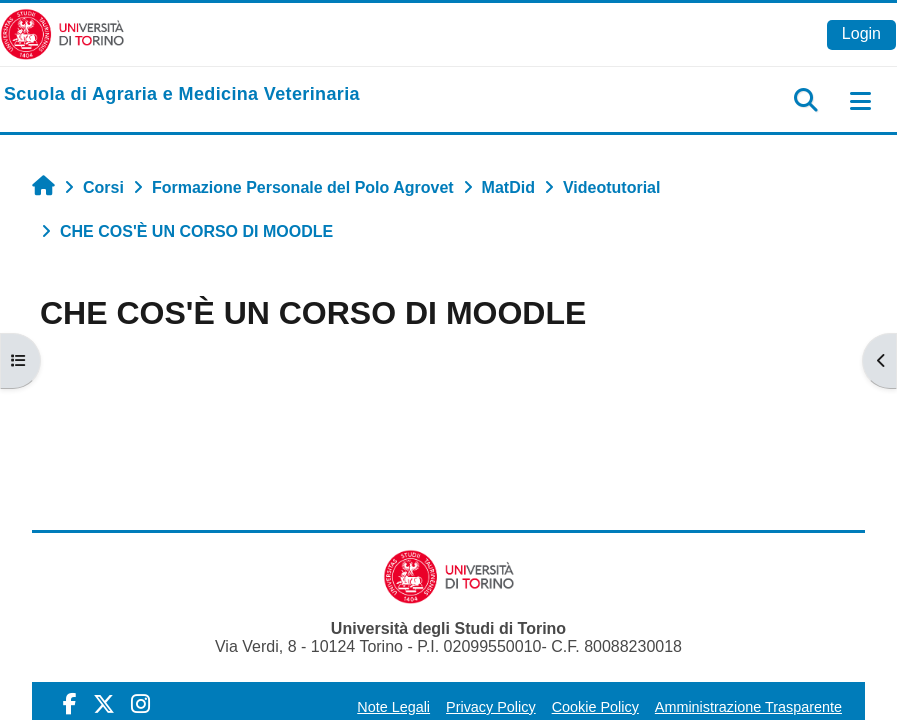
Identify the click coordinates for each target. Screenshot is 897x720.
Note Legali (393, 707)
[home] (182, 95)
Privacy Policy (491, 707)
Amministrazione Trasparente (748, 707)
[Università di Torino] (62, 33)
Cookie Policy (595, 707)
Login (861, 33)
